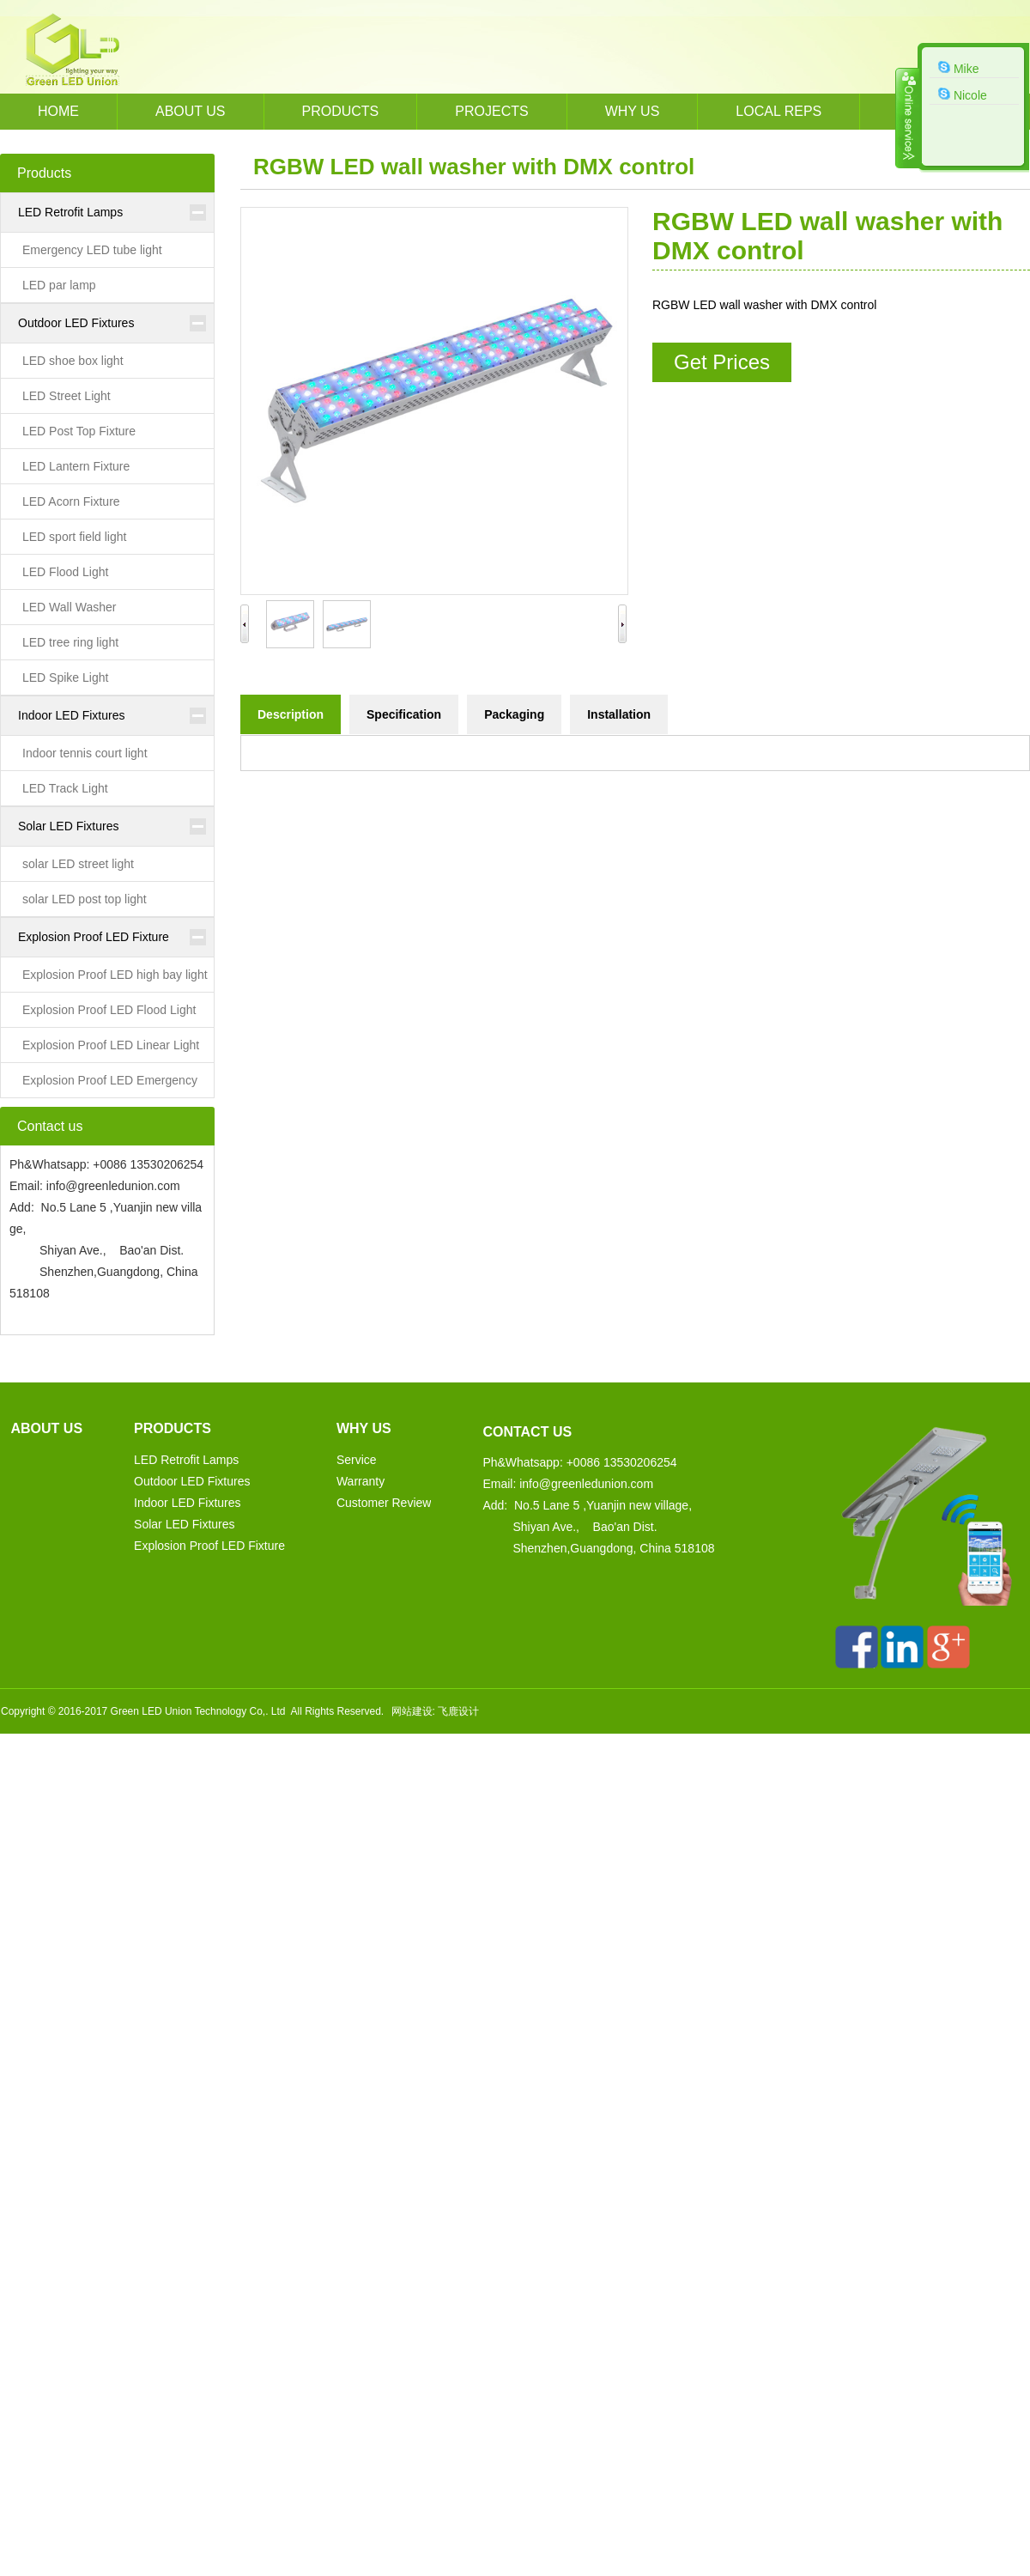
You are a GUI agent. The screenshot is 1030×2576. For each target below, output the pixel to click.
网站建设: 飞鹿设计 (435, 1711)
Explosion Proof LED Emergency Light (99, 1085)
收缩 (907, 117)
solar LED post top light (84, 899)
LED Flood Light (65, 572)
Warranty (360, 1481)
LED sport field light (74, 537)
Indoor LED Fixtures (71, 715)
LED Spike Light (65, 677)
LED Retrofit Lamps (70, 212)
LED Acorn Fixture (71, 501)
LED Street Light (66, 396)
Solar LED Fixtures (68, 826)
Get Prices (722, 362)
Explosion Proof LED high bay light (115, 974)
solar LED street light (78, 864)
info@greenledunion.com (113, 1186)
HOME (58, 111)
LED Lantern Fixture (76, 466)
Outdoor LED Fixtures (76, 323)
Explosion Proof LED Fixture (93, 937)
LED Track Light (65, 788)
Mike (958, 68)
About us (190, 111)
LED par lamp (59, 285)
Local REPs (778, 111)
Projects (491, 111)
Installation (619, 714)
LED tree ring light (70, 642)
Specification (404, 714)
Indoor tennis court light (85, 753)
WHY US (632, 111)
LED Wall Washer (69, 607)
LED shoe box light (73, 361)
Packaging (514, 714)
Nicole (962, 94)
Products (340, 111)
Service (356, 1460)
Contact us (527, 1432)
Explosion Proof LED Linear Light (110, 1045)
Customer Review (383, 1503)
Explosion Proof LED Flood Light (109, 1010)
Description (291, 714)
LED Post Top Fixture (79, 431)
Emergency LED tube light (92, 250)
